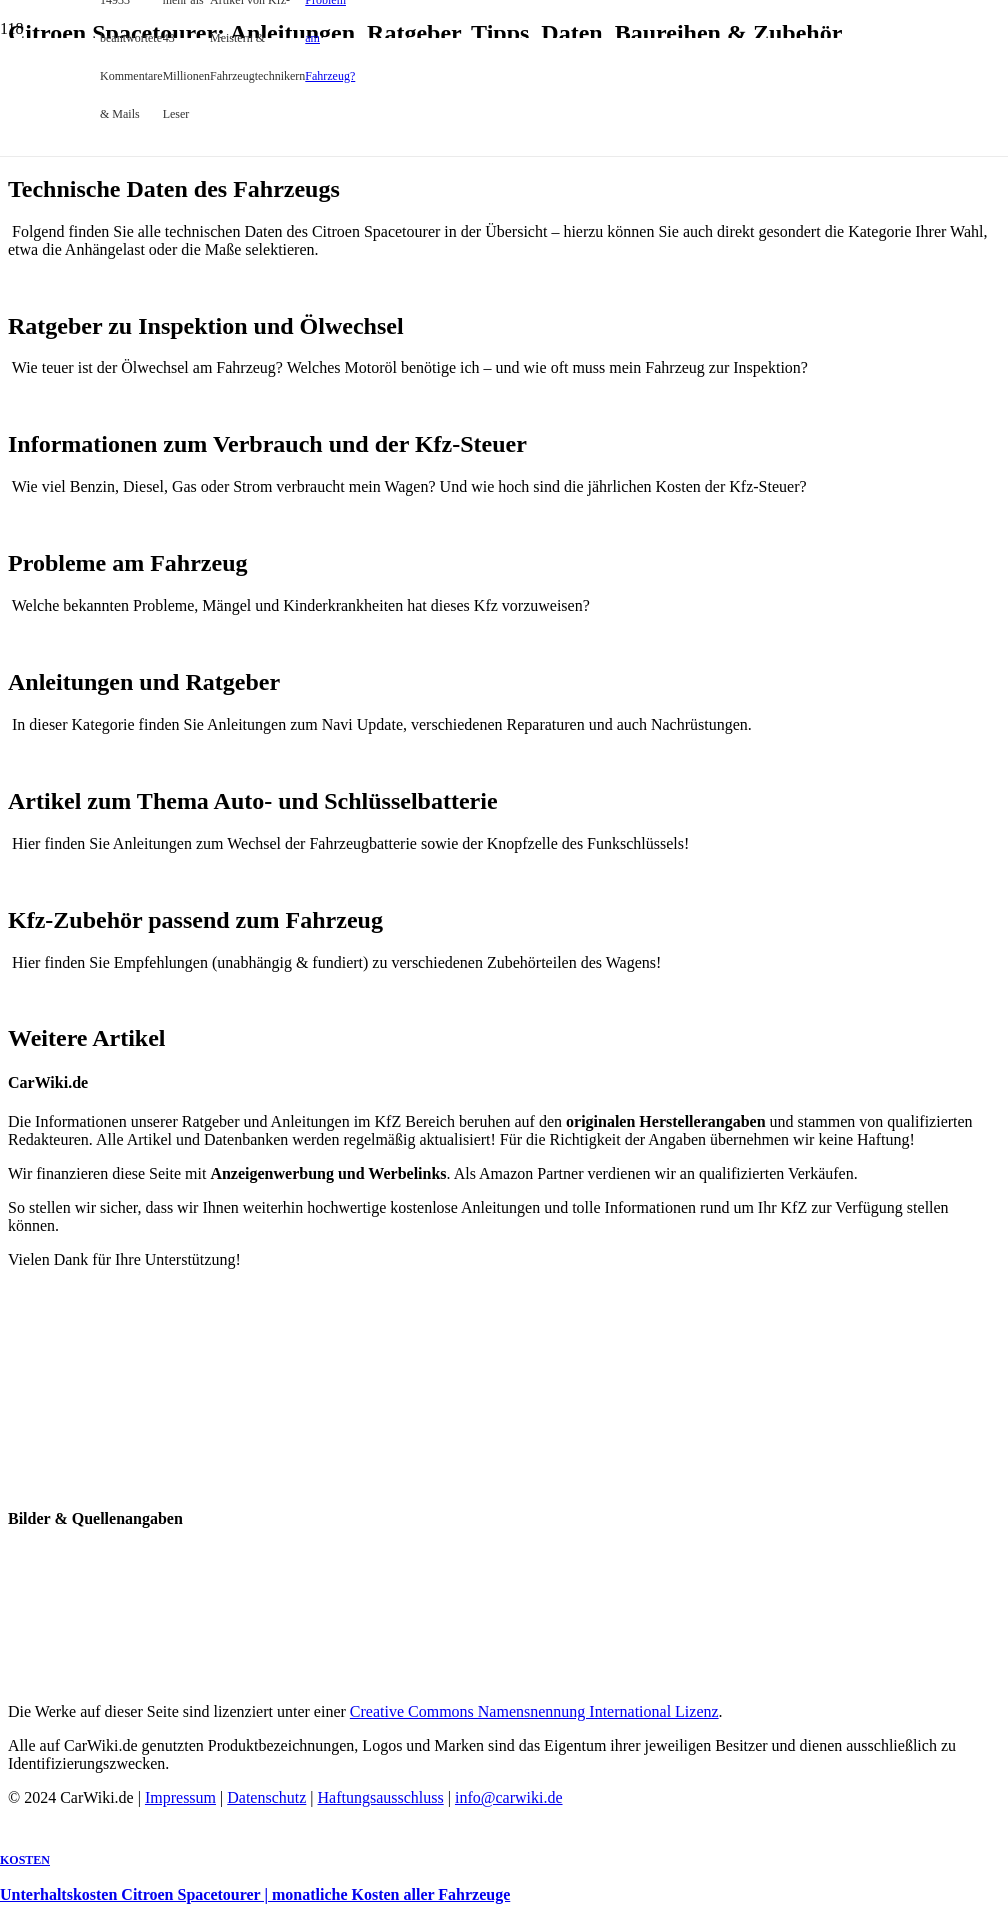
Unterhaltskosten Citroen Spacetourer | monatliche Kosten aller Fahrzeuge (255, 1894)
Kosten (25, 1860)
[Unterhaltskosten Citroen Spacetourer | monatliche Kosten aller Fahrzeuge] (400, 445)
